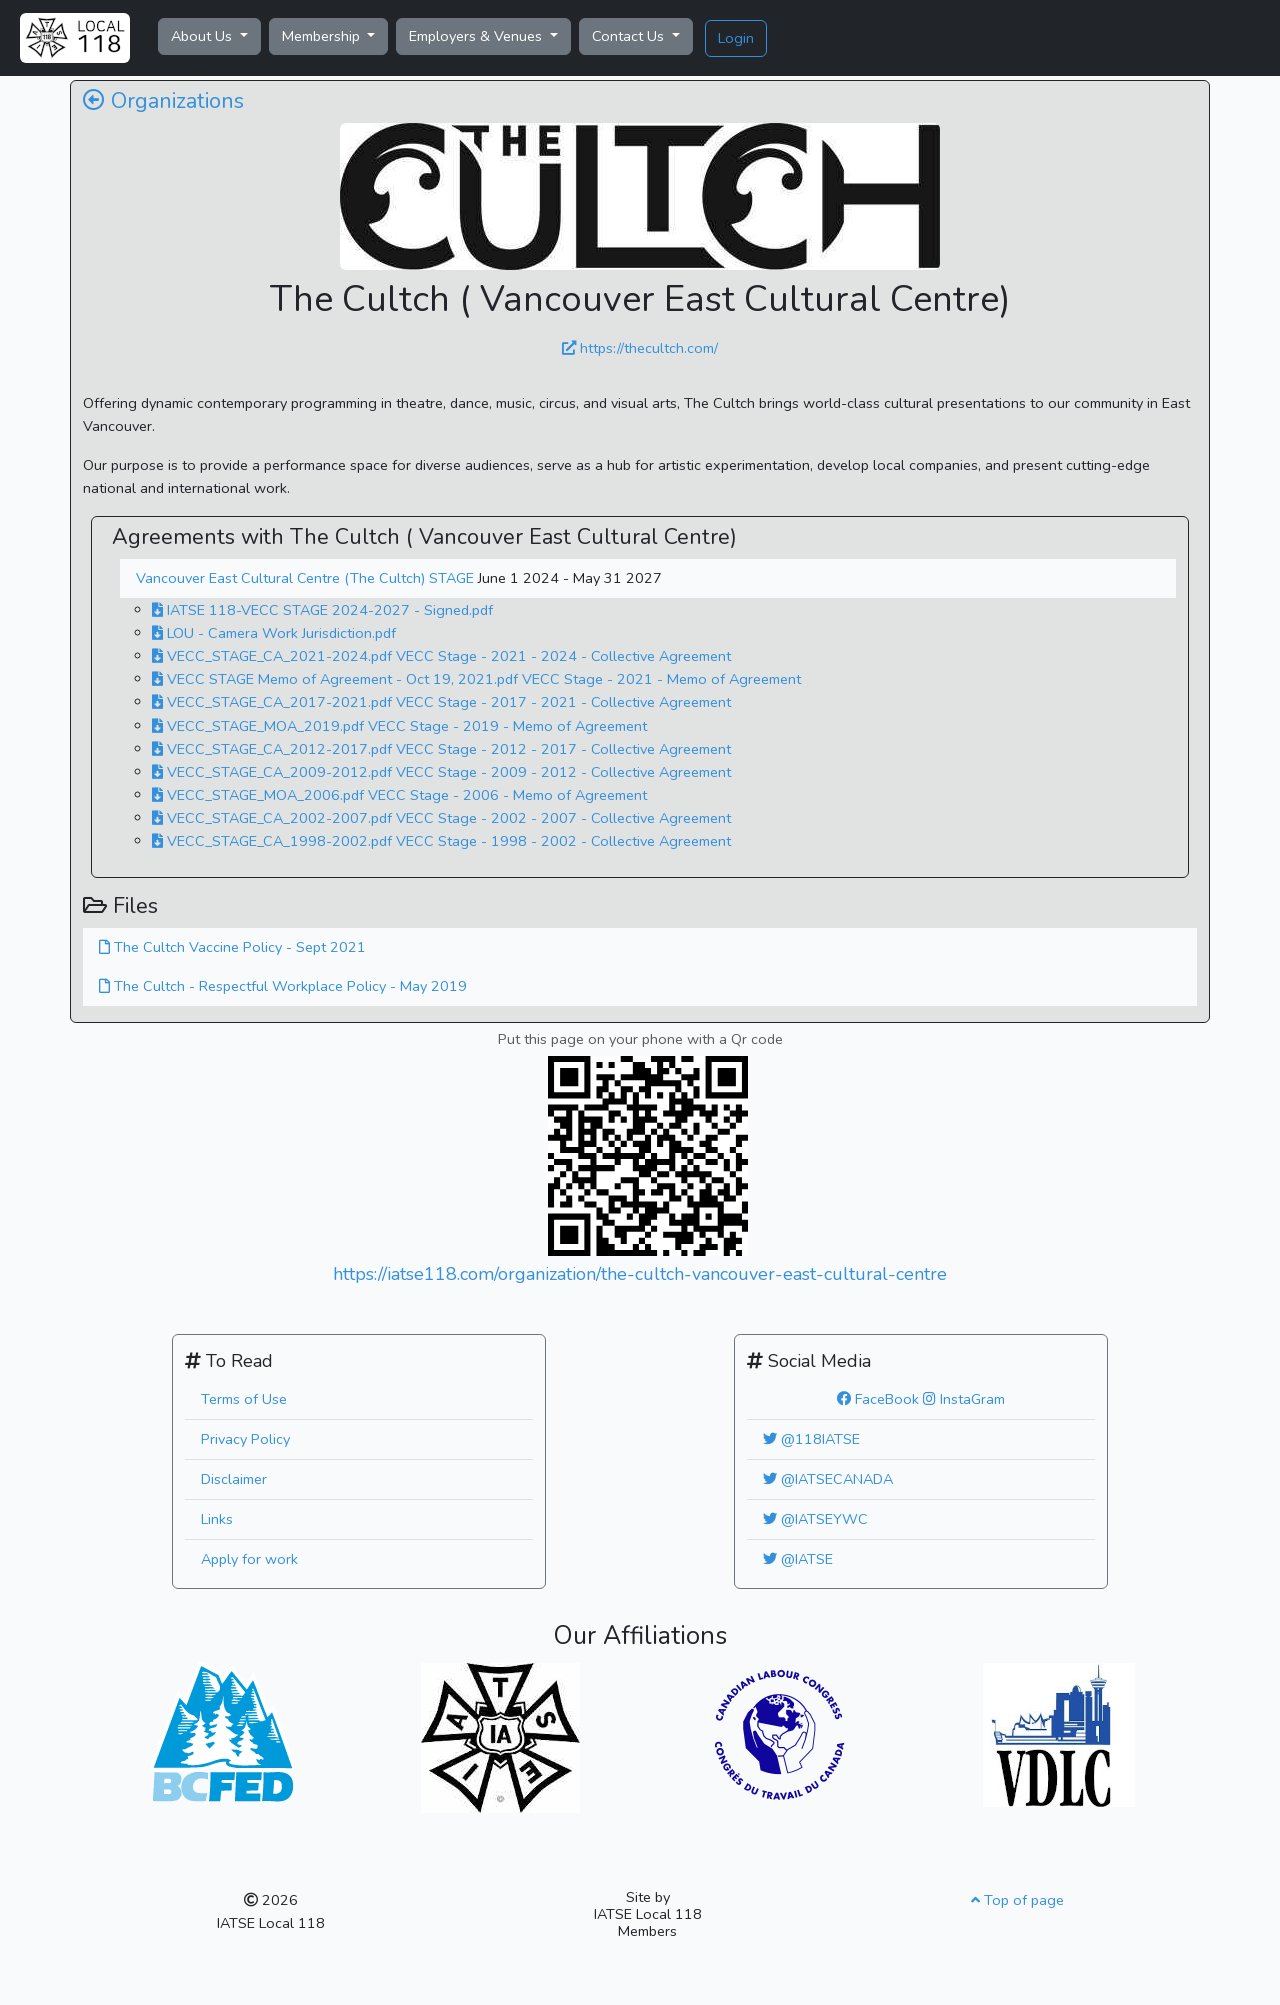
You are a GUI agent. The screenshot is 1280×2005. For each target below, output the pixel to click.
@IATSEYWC (815, 1519)
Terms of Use (244, 1399)
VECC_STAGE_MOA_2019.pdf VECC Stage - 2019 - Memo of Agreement (399, 726)
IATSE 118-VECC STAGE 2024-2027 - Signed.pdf (322, 610)
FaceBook (878, 1399)
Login (736, 38)
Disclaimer (234, 1479)
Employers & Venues (477, 36)
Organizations (163, 101)
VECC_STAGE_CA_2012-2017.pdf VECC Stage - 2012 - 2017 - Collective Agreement (441, 749)
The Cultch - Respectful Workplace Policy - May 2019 (283, 986)
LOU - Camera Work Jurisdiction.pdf (274, 633)
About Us (203, 36)
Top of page (1017, 1900)
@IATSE (798, 1559)
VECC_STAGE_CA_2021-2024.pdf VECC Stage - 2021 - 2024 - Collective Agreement (441, 656)
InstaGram (964, 1399)
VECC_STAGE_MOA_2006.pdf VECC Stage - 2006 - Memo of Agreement (399, 795)
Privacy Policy (245, 1439)
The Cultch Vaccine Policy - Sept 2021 (232, 947)
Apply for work (249, 1559)
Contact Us (630, 36)
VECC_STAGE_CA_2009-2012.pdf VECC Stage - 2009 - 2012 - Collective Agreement (441, 772)
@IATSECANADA (828, 1479)
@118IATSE (811, 1439)
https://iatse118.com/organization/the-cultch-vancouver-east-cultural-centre (640, 1274)
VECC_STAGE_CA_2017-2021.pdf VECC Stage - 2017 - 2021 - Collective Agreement (441, 702)
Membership (323, 36)
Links (217, 1519)
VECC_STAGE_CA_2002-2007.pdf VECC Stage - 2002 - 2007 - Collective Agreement (441, 818)
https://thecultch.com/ (640, 348)
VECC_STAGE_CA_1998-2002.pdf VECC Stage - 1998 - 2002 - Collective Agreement (441, 841)
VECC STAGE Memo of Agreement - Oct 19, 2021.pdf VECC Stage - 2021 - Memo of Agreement (476, 679)
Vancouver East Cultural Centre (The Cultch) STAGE (307, 578)
